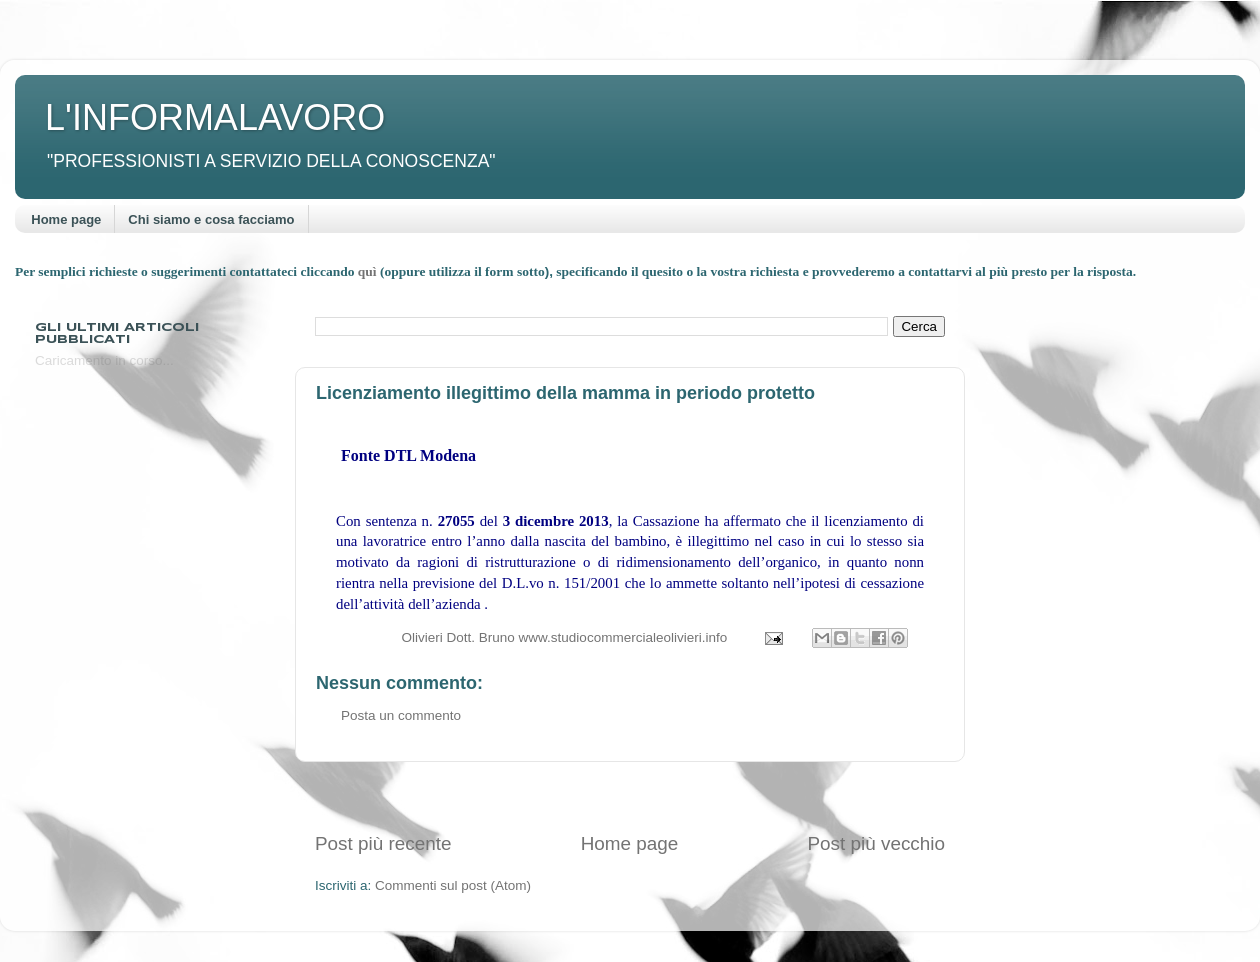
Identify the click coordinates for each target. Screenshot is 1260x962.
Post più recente (383, 843)
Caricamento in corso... (104, 360)
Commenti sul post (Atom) (453, 885)
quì (369, 271)
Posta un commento (401, 715)
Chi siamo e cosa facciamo (211, 219)
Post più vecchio (876, 843)
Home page (66, 219)
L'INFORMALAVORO (215, 117)
